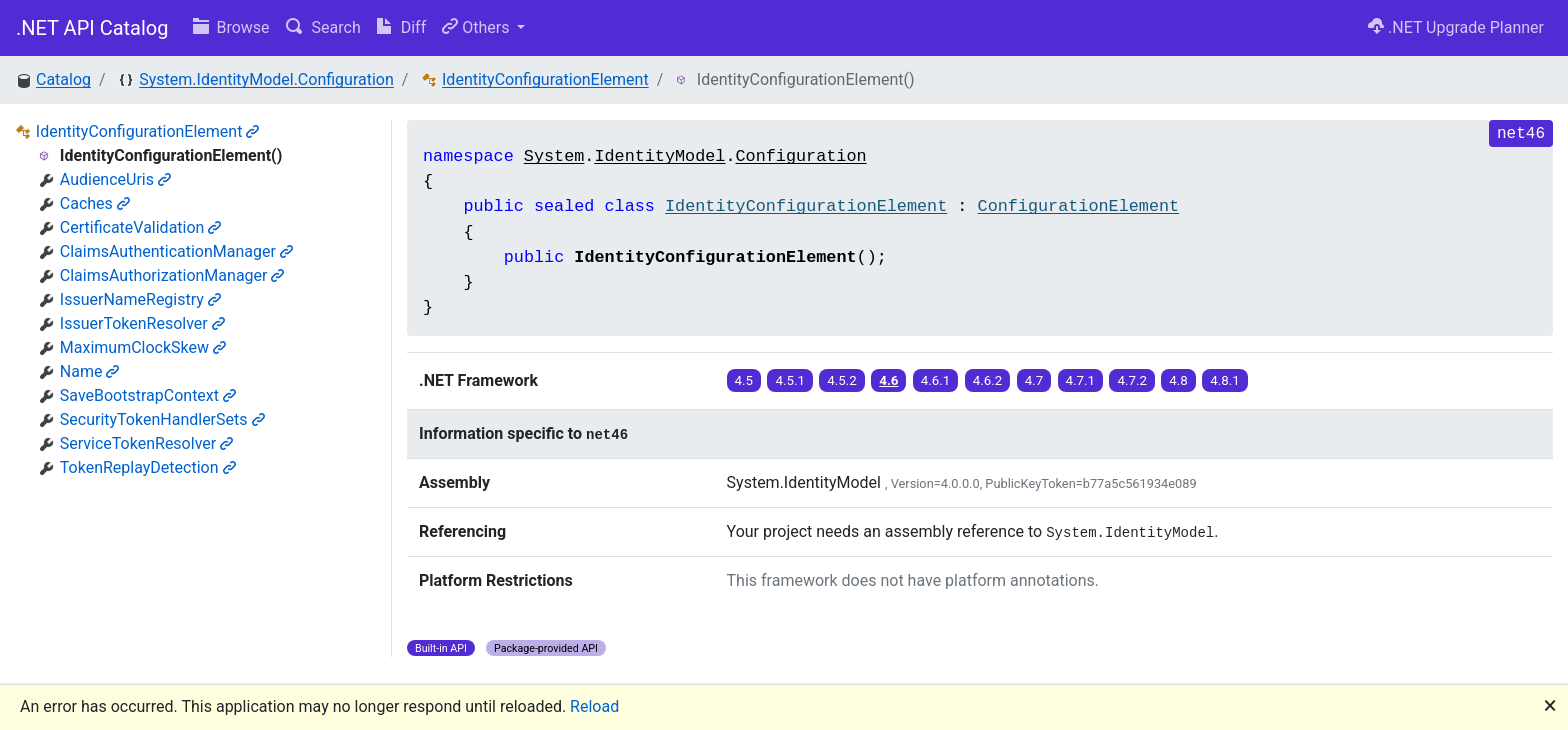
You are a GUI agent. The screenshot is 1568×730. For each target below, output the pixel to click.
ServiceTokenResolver (146, 443)
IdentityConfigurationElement (545, 79)
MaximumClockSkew (143, 347)
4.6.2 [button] (988, 380)
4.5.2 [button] (842, 380)
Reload (594, 706)
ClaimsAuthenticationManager (176, 251)
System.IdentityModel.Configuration (266, 79)
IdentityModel (659, 156)
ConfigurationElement (1079, 206)
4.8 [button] (1178, 380)
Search (323, 27)
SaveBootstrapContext (148, 395)
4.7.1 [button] (1081, 380)
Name (90, 371)
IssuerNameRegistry (140, 299)
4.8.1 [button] (1225, 380)
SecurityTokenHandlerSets (162, 419)
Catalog (63, 79)
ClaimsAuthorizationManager (172, 275)
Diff (401, 27)
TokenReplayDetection (148, 467)
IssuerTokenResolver (142, 323)
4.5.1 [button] (790, 380)
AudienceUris (115, 179)
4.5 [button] (744, 380)
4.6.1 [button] (936, 380)
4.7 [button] (1034, 380)
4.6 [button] (888, 380)
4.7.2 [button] (1132, 380)
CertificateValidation (141, 227)
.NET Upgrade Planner (1456, 27)
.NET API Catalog (92, 28)
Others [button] (477, 27)
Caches (95, 203)
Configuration (801, 156)
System (554, 156)
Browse (231, 27)
